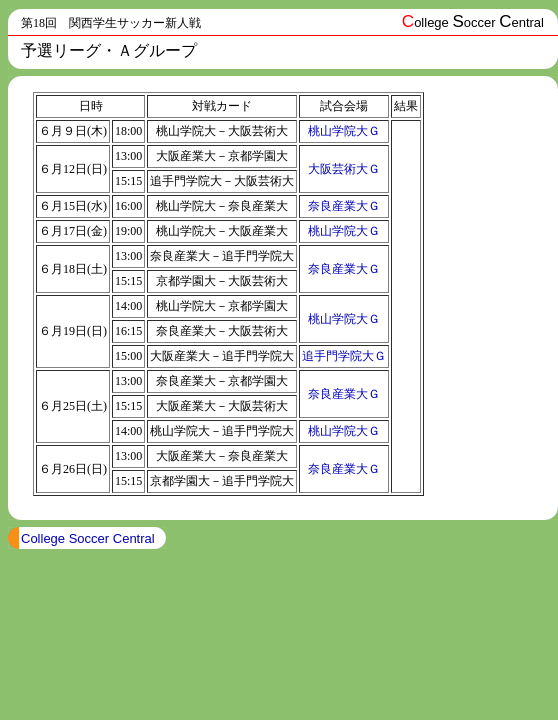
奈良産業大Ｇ (344, 206)
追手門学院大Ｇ (344, 356)
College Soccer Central (88, 538)
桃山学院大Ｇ (344, 131)
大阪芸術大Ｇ (344, 169)
